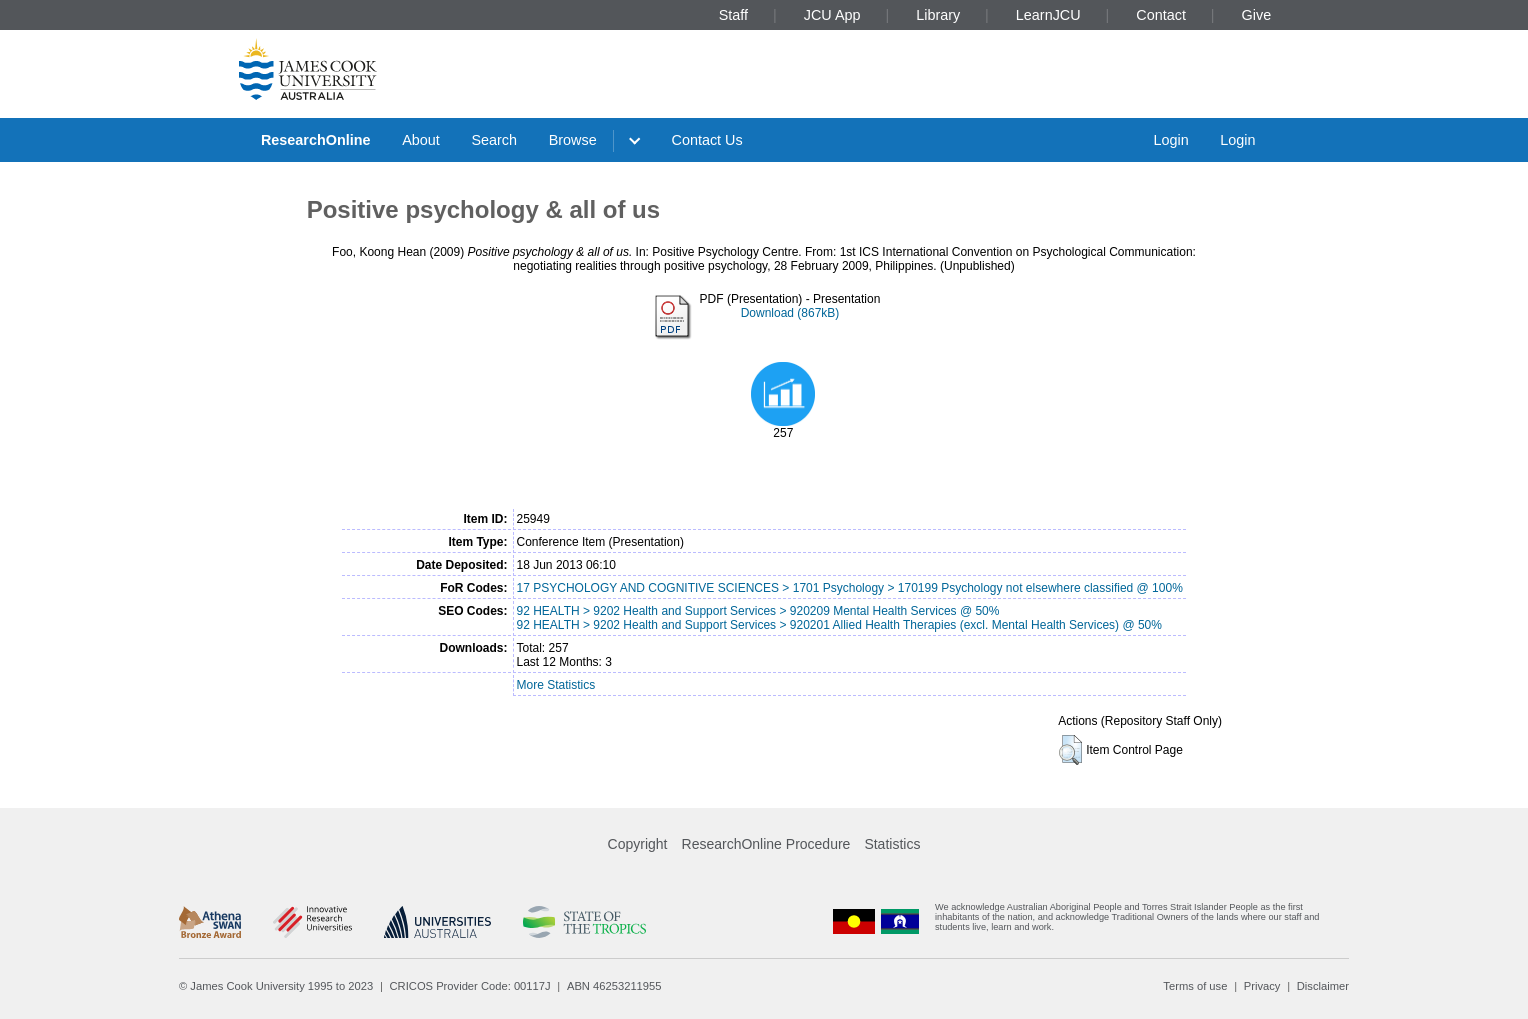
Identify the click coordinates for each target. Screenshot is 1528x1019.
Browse (573, 140)
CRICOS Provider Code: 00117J (470, 986)
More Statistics (556, 685)
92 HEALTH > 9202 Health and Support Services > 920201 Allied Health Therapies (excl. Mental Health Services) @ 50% (839, 625)
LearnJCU (1048, 15)
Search (494, 140)
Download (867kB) (790, 313)
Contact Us (707, 140)
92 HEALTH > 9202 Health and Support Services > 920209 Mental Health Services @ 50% (758, 611)
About (421, 140)
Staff (733, 15)
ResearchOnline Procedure (766, 844)
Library (938, 15)
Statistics (892, 844)
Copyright (638, 844)
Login (1170, 140)
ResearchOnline (316, 140)
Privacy (1262, 986)
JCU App (832, 15)
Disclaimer (1323, 986)
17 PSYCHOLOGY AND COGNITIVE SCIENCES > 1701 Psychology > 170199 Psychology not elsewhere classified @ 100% (850, 588)
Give (1257, 15)
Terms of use (1195, 986)
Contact (1161, 15)
